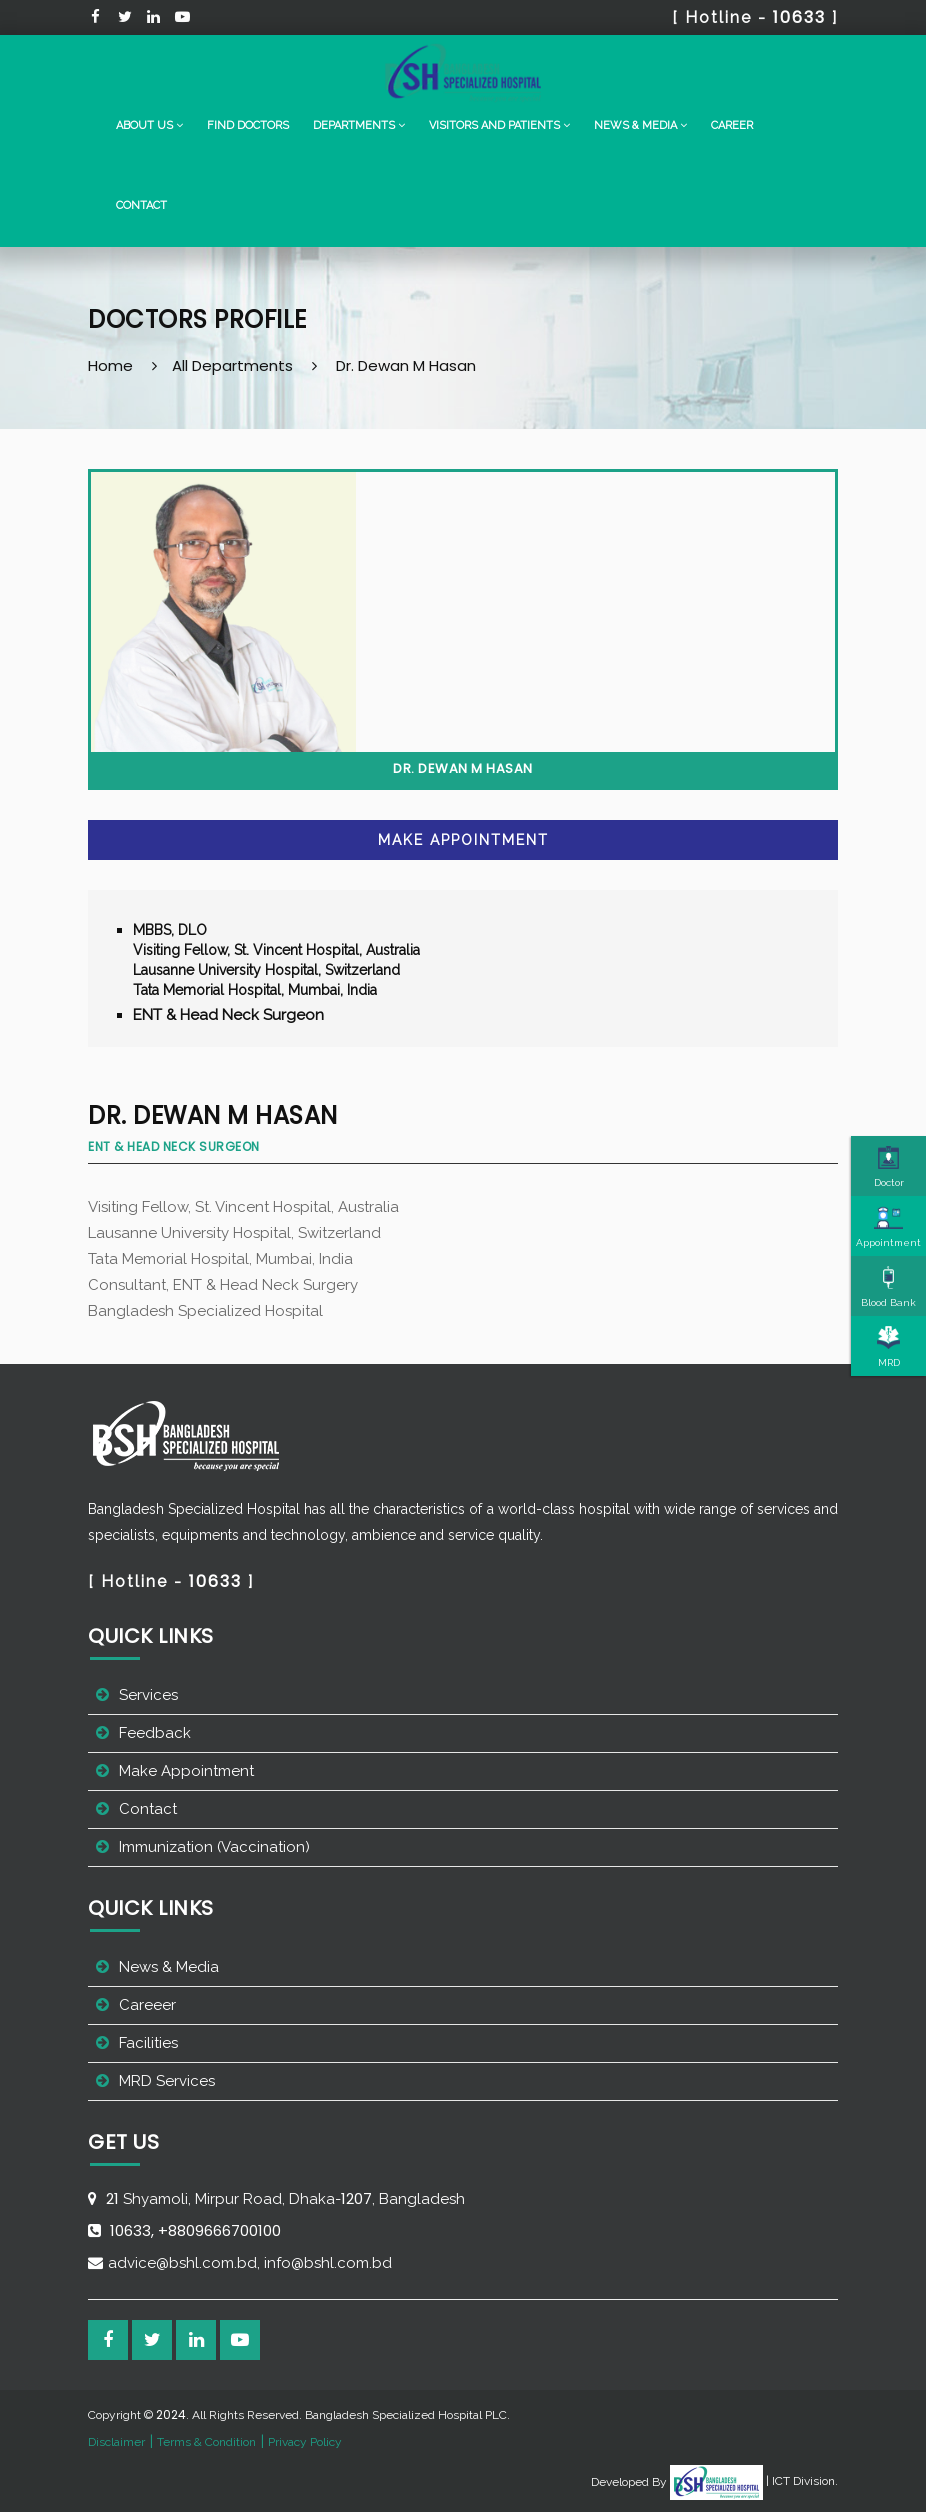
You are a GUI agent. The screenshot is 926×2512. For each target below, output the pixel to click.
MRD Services (167, 2081)
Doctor (889, 1167)
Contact (141, 205)
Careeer (147, 2005)
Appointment (888, 1227)
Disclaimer (116, 2442)
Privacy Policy (305, 2442)
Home (110, 365)
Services (148, 1695)
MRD (889, 1347)
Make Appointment (463, 840)
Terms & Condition (206, 2442)
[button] (149, 126)
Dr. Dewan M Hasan (406, 365)
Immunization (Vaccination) (214, 1847)
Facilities (148, 2043)
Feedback (155, 1733)
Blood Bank (888, 1287)
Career (732, 125)
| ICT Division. (754, 2481)
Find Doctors (248, 125)
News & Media (169, 1967)
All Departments (232, 365)
